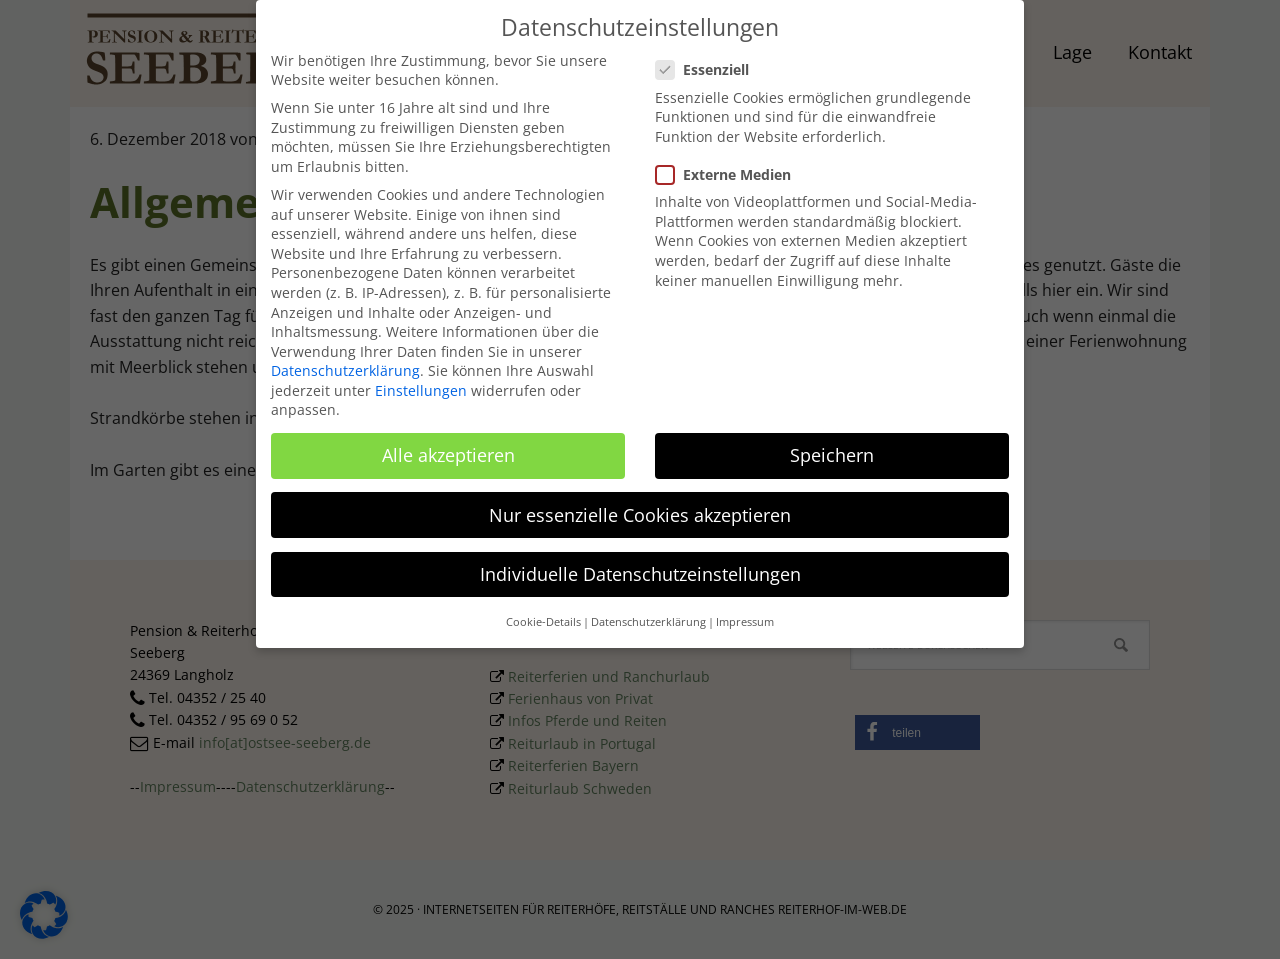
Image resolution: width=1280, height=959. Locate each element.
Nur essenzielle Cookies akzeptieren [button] (640, 506)
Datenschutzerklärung (345, 362)
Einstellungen (421, 381)
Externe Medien (729, 165)
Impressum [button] (745, 614)
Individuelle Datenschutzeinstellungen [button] (640, 565)
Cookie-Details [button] (543, 614)
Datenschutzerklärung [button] (648, 614)
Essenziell (708, 61)
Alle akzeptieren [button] (448, 447)
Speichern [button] (832, 447)
